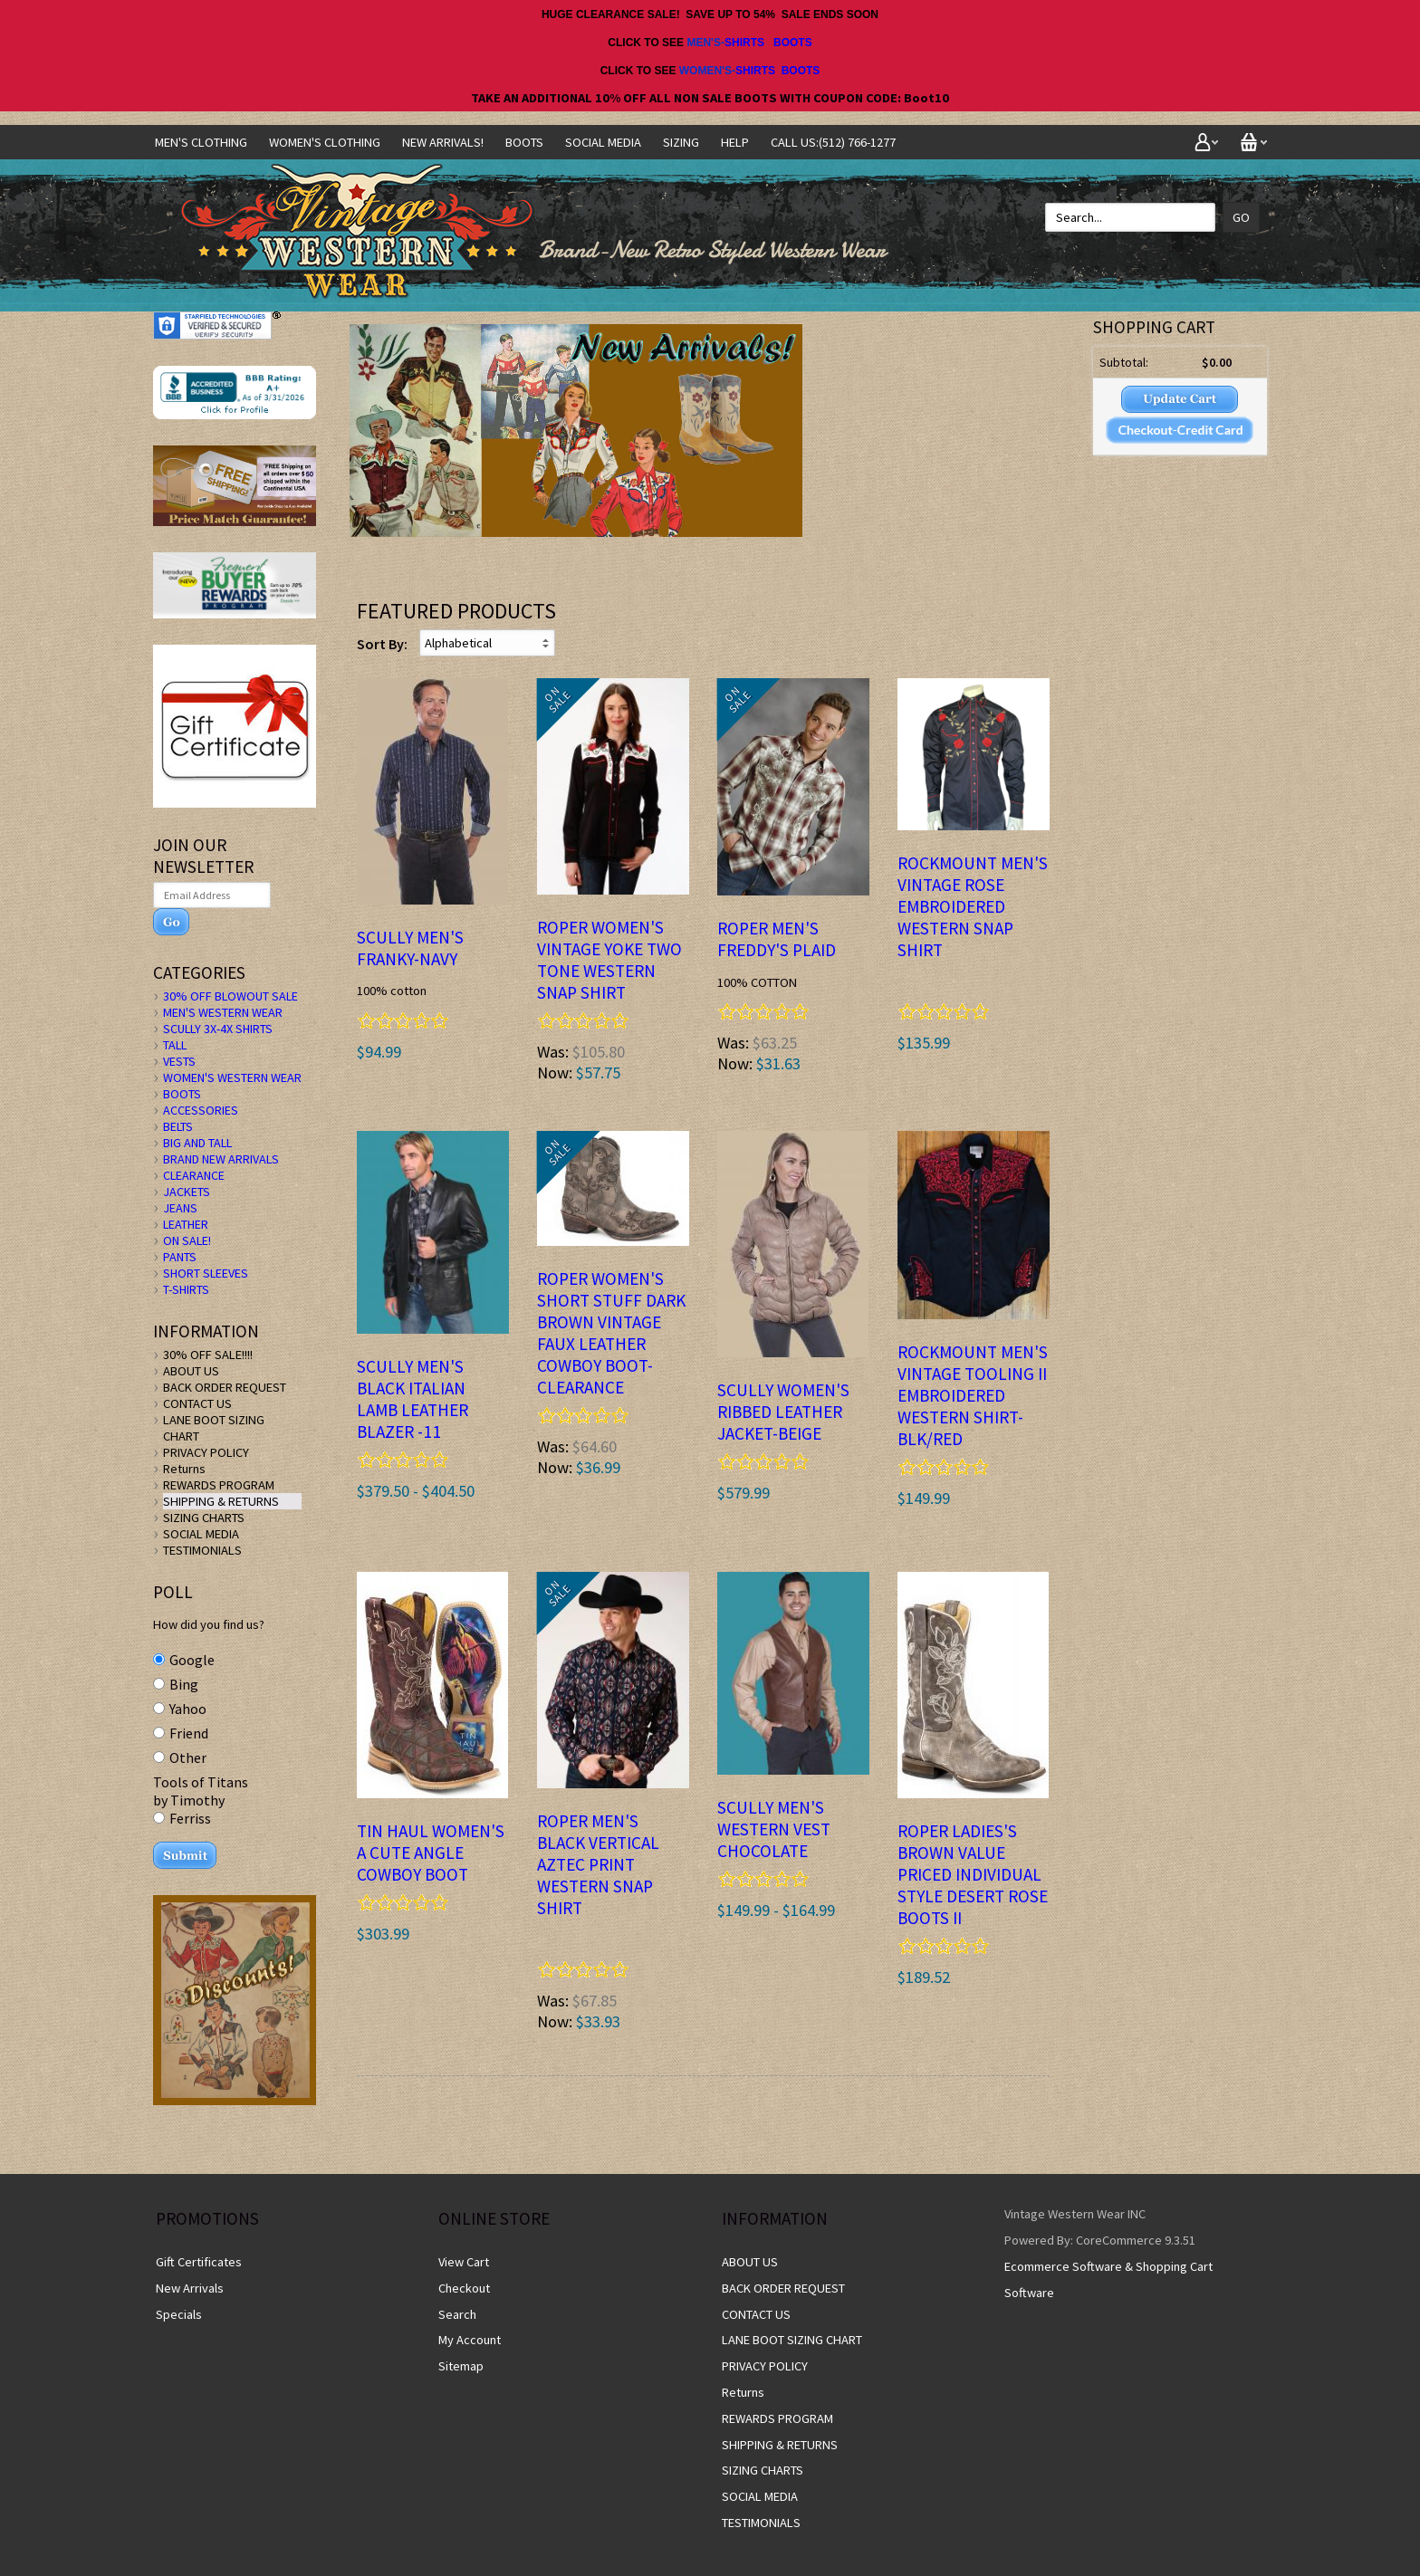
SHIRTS (744, 42)
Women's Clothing (324, 142)
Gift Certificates (199, 2262)
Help (735, 142)
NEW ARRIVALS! (443, 142)
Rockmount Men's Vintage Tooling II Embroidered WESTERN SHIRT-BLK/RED (972, 1395)
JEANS (180, 1208)
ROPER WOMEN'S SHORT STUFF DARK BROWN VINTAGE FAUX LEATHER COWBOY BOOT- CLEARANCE (611, 1333)
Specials (179, 2314)
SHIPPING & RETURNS (221, 1501)
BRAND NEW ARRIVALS (221, 1159)
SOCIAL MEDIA (603, 142)
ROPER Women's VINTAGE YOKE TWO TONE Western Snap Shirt (609, 959)
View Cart (463, 2262)
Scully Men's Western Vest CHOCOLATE (773, 1829)
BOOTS (792, 42)
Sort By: (382, 644)
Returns (184, 1468)
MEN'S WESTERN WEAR (223, 1012)
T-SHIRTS (186, 1289)
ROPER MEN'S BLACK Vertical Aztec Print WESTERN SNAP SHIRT (598, 1864)
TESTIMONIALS (202, 1550)
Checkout (464, 2288)
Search (457, 2314)
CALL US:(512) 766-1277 (833, 142)
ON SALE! (187, 1240)
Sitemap (461, 2366)
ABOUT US (191, 1371)
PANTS (180, 1257)
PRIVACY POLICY (206, 1452)
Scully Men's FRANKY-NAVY (410, 948)
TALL (175, 1045)
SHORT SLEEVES (205, 1273)
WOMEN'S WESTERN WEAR (232, 1077)
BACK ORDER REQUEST (224, 1387)
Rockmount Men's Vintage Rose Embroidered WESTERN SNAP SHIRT (972, 906)
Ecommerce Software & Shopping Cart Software (1108, 2279)
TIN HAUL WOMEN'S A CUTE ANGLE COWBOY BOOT (430, 1852)
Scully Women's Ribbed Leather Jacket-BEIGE (783, 1411)
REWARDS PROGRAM (218, 1485)
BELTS (178, 1126)
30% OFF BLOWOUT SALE (230, 996)
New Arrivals (190, 2288)
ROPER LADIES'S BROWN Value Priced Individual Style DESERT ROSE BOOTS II (972, 1874)
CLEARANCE (194, 1175)
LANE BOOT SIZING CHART (792, 2340)
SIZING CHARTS (204, 1517)
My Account (469, 2340)
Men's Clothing (201, 142)
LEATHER (185, 1224)
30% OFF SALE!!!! (208, 1354)
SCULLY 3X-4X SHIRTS (218, 1028)
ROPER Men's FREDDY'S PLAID (776, 939)
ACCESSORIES (200, 1110)
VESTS (179, 1061)
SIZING (681, 142)
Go (1241, 217)
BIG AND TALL (197, 1143)
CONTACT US (197, 1403)
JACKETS (186, 1191)
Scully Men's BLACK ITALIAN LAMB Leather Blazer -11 (412, 1398)
